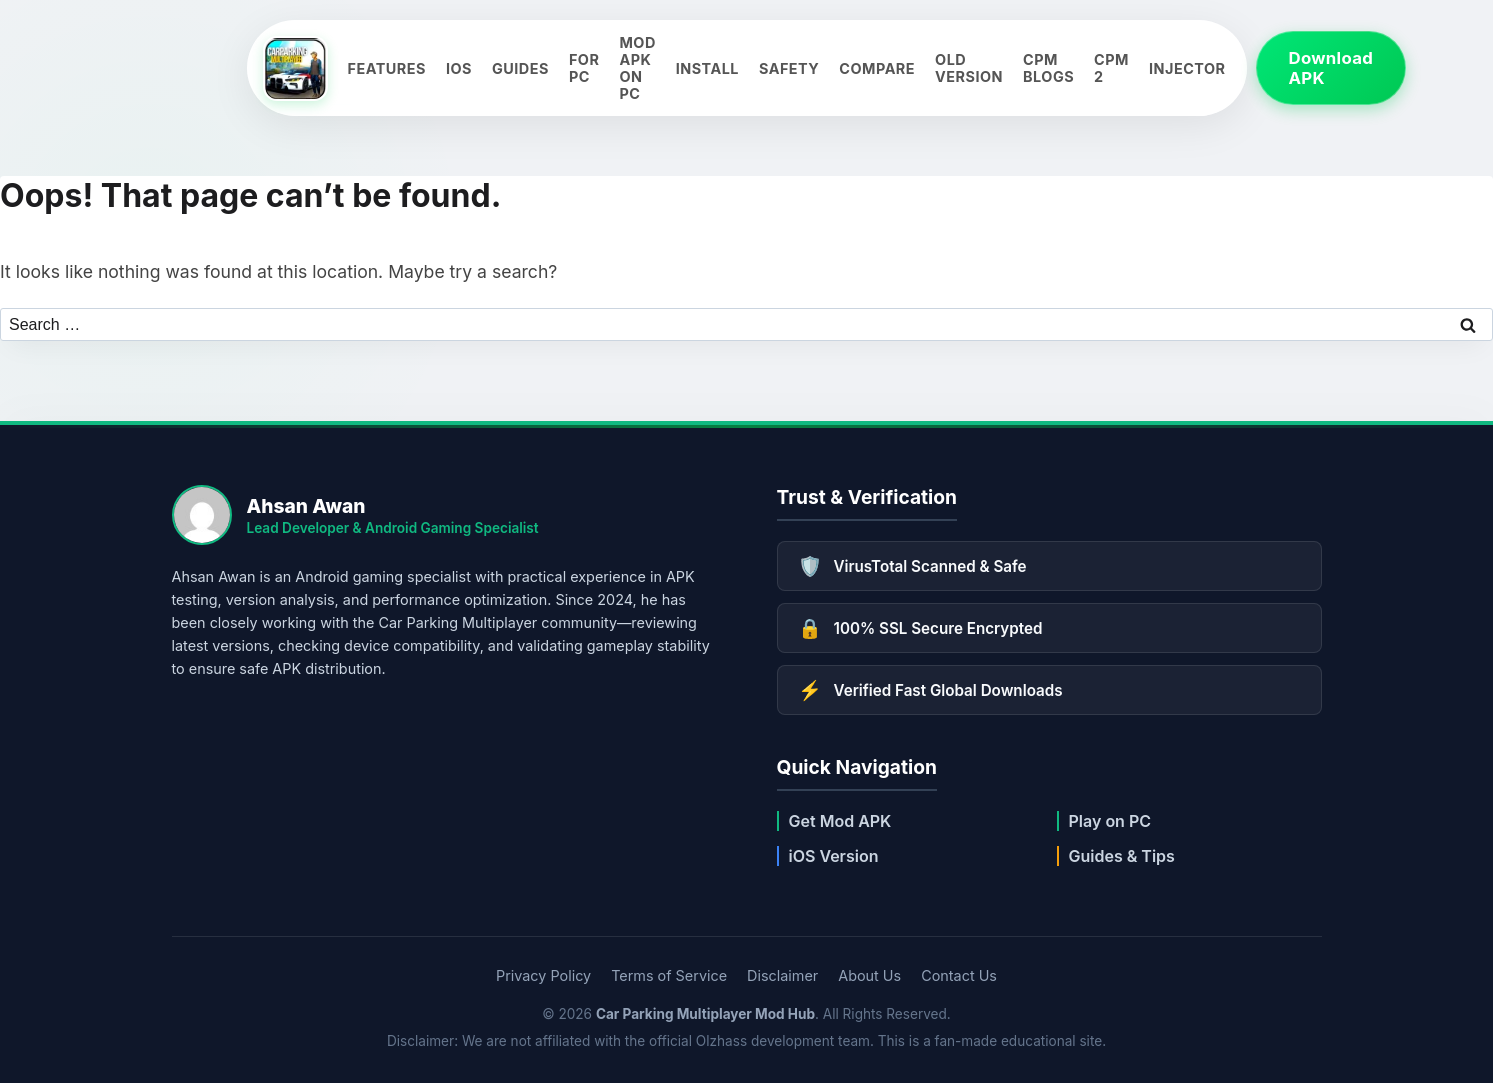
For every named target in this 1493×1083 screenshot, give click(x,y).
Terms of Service (669, 975)
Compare (877, 68)
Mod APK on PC (637, 68)
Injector (1187, 68)
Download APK (1331, 68)
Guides (520, 68)
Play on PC (1110, 821)
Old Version (969, 68)
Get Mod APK (840, 821)
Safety (789, 68)
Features (387, 68)
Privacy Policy (543, 975)
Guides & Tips (1122, 856)
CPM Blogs (1048, 68)
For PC (584, 68)
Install (707, 68)
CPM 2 (1111, 68)
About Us (869, 975)
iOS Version (834, 856)
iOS (459, 68)
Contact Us (959, 975)
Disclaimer (782, 975)
